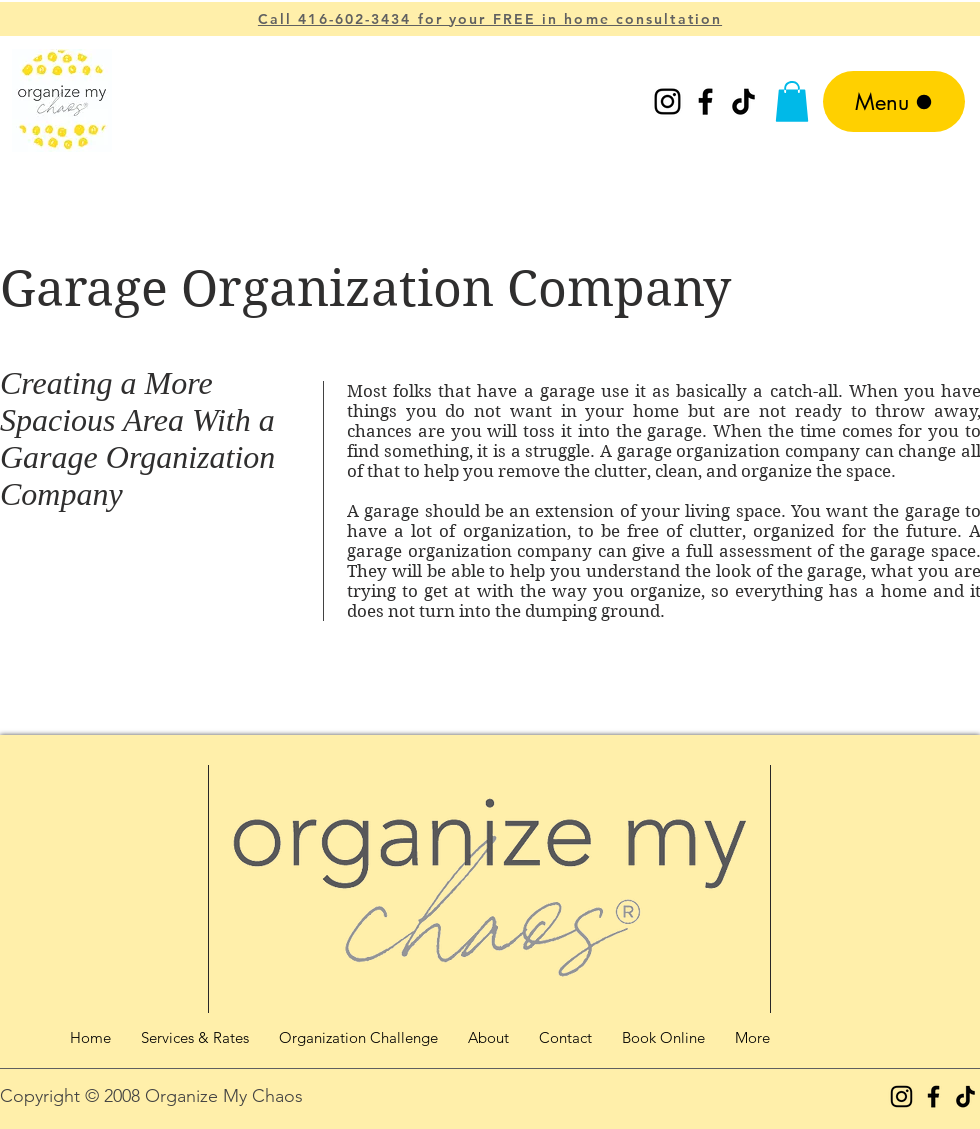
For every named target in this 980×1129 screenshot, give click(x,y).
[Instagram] (667, 101)
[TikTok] (743, 101)
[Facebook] (705, 101)
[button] (792, 101)
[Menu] (894, 101)
